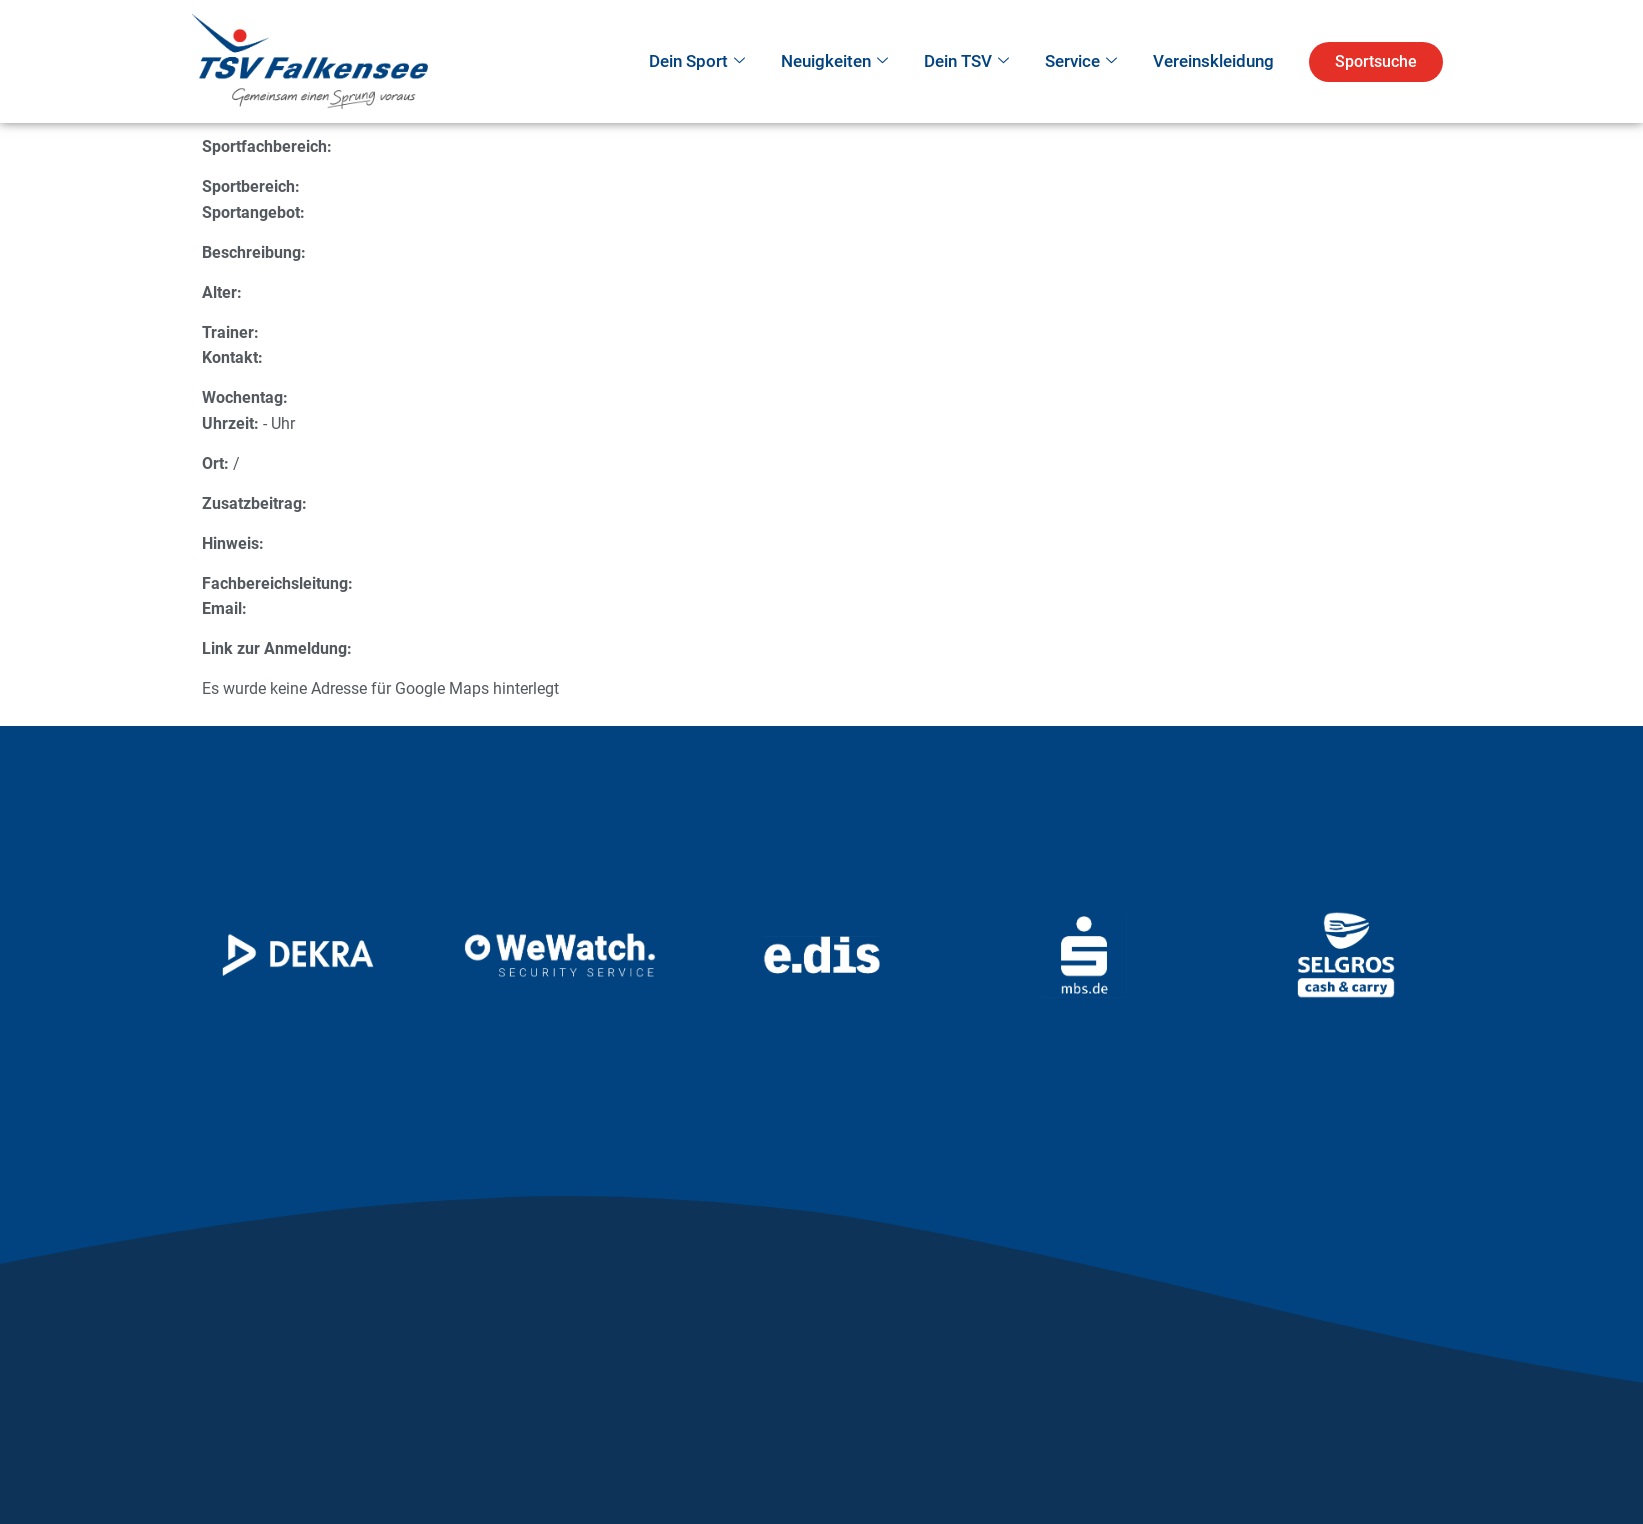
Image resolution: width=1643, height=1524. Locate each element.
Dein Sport (697, 62)
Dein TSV (966, 62)
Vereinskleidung (1213, 61)
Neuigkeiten (834, 62)
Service (1081, 62)
